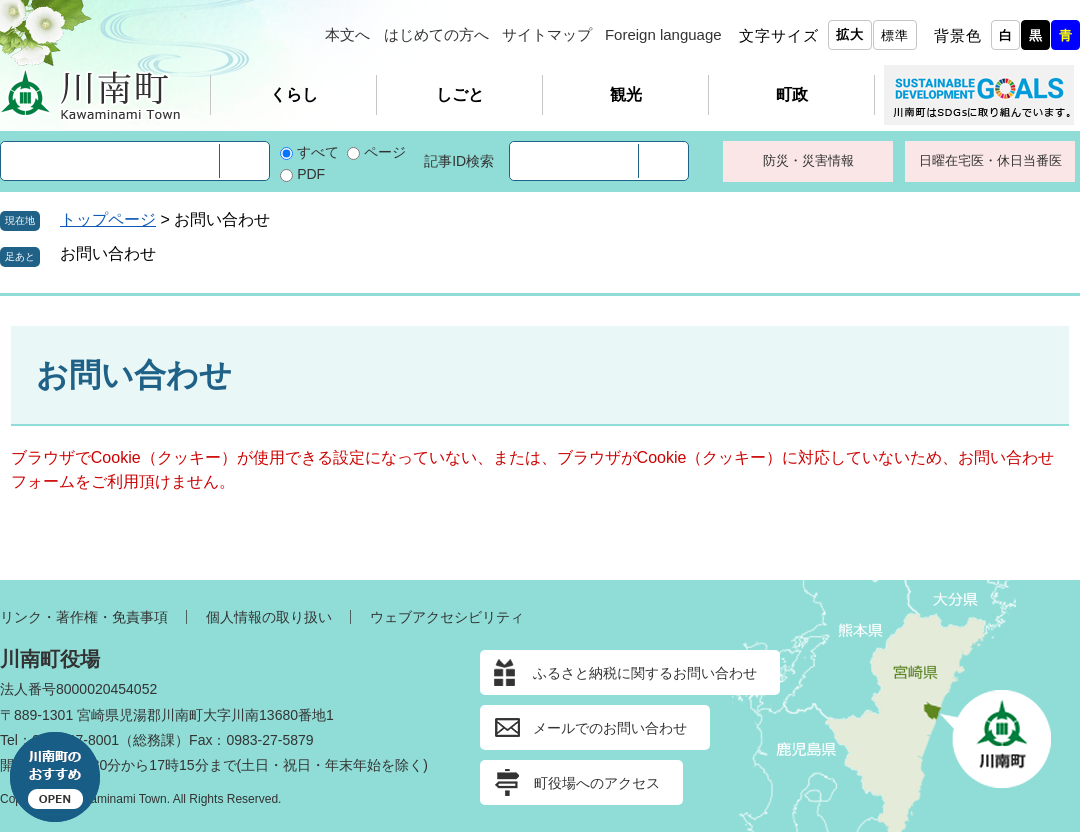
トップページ (108, 219)
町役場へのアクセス (597, 783)
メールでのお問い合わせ (610, 728)
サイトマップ (547, 34)
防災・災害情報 (808, 160)
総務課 (154, 740)
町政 (792, 94)
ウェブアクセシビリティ (447, 617)
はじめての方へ (436, 34)
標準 (895, 35)
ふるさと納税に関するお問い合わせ (645, 673)
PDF (311, 174)
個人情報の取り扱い (269, 617)
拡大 (850, 34)
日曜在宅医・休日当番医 (990, 160)
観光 (626, 94)
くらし (294, 94)
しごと (460, 94)
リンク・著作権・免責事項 (84, 617)
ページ (385, 152)
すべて (318, 152)
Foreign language (663, 34)
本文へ (347, 34)
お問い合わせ (108, 253)
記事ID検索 (459, 161)
